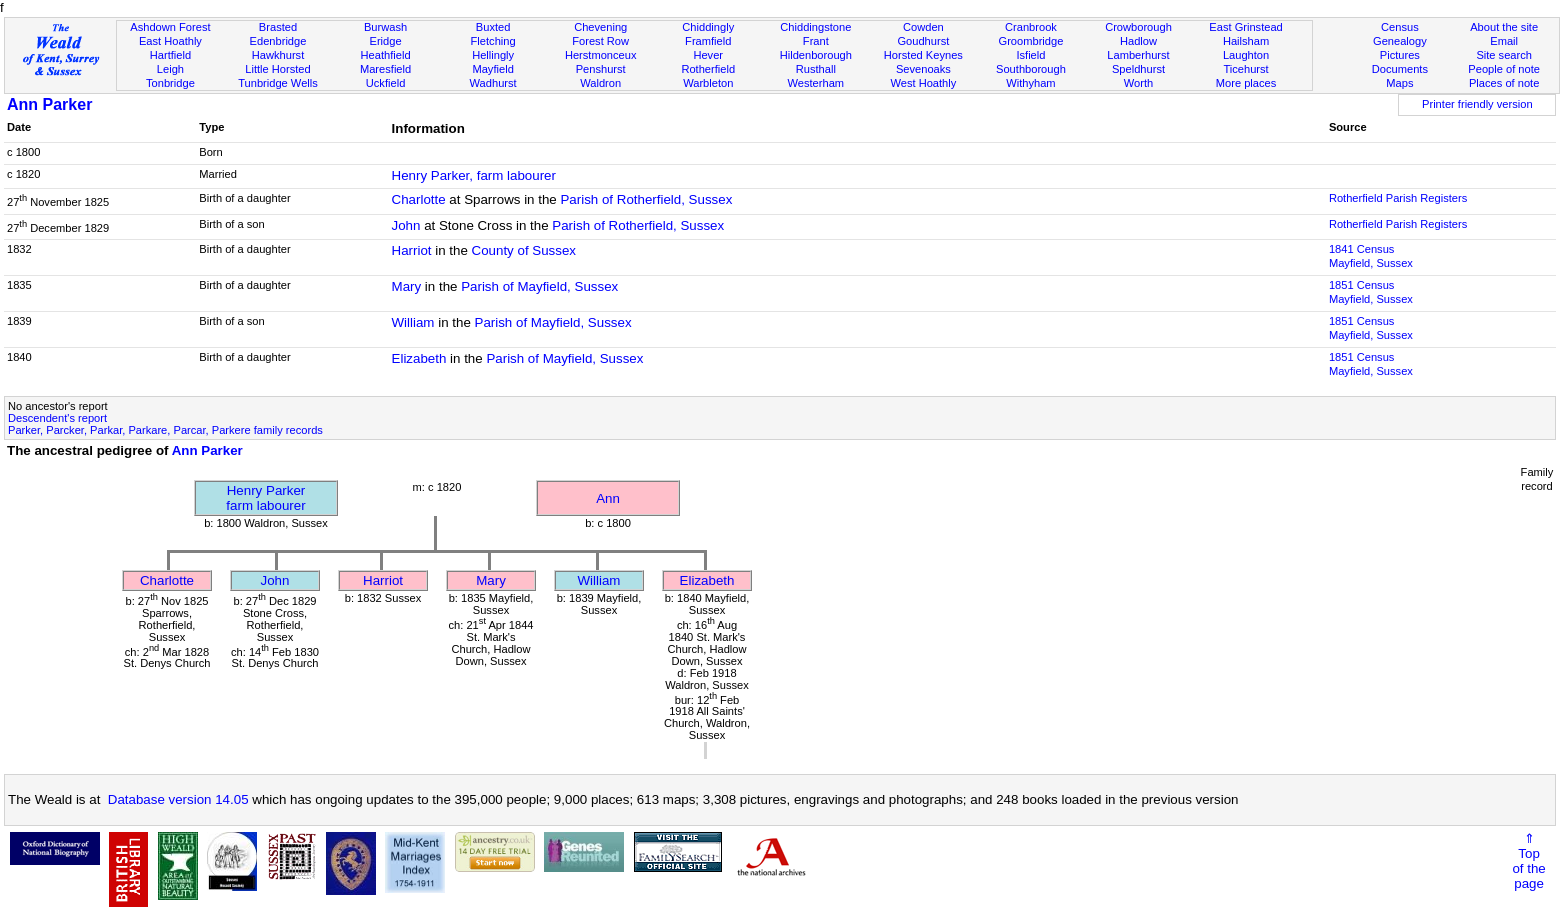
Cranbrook (1031, 27)
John (406, 225)
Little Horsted (277, 69)
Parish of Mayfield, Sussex (539, 286)
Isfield (1030, 55)
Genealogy (1400, 41)
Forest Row (600, 41)
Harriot (412, 250)
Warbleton (708, 83)
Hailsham (1246, 41)
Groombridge (1031, 41)
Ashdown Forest (170, 27)
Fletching (493, 41)
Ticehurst (1245, 69)
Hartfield (170, 55)
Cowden (923, 27)
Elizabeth (419, 358)
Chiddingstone (815, 27)
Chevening (600, 27)
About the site (1504, 27)
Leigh (170, 69)
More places (1246, 83)
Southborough (1031, 69)
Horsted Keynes (923, 55)
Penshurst (601, 69)
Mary (407, 286)
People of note (1504, 69)
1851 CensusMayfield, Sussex (1371, 292)
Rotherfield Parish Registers (1398, 198)
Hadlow (1138, 41)
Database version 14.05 (178, 799)
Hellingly (493, 55)
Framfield (708, 41)
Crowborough (1138, 27)
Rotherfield (708, 69)
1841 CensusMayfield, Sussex (1371, 256)
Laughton (1246, 55)
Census (1400, 27)
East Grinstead (1245, 27)
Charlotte (419, 199)
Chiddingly (708, 27)
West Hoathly (923, 83)
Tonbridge (170, 83)
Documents (1400, 69)
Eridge (386, 41)
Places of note (1504, 83)
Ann (608, 498)
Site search (1504, 55)
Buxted (493, 27)
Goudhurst (923, 41)
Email (1504, 41)
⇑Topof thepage (1528, 861)
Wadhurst (493, 83)
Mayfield (492, 69)
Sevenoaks (923, 69)
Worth (1138, 83)
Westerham (816, 83)
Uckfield (386, 83)
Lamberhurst (1138, 55)
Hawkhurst (278, 55)
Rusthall (816, 69)
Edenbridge (278, 41)
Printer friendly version (1477, 104)
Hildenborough (816, 55)
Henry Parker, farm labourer (474, 175)
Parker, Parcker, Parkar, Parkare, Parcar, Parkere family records (165, 430)
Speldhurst (1138, 69)
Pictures (1400, 55)
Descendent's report (57, 418)
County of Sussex (524, 250)
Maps (1399, 83)
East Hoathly (170, 41)
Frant (816, 41)
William (413, 322)
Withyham (1030, 83)
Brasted (278, 27)
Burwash (385, 27)
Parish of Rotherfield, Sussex (646, 199)
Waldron (600, 83)
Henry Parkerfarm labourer (265, 498)
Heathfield (386, 55)
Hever (708, 55)
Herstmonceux (601, 55)
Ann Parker (49, 104)
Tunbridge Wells (278, 83)
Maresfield (385, 69)
